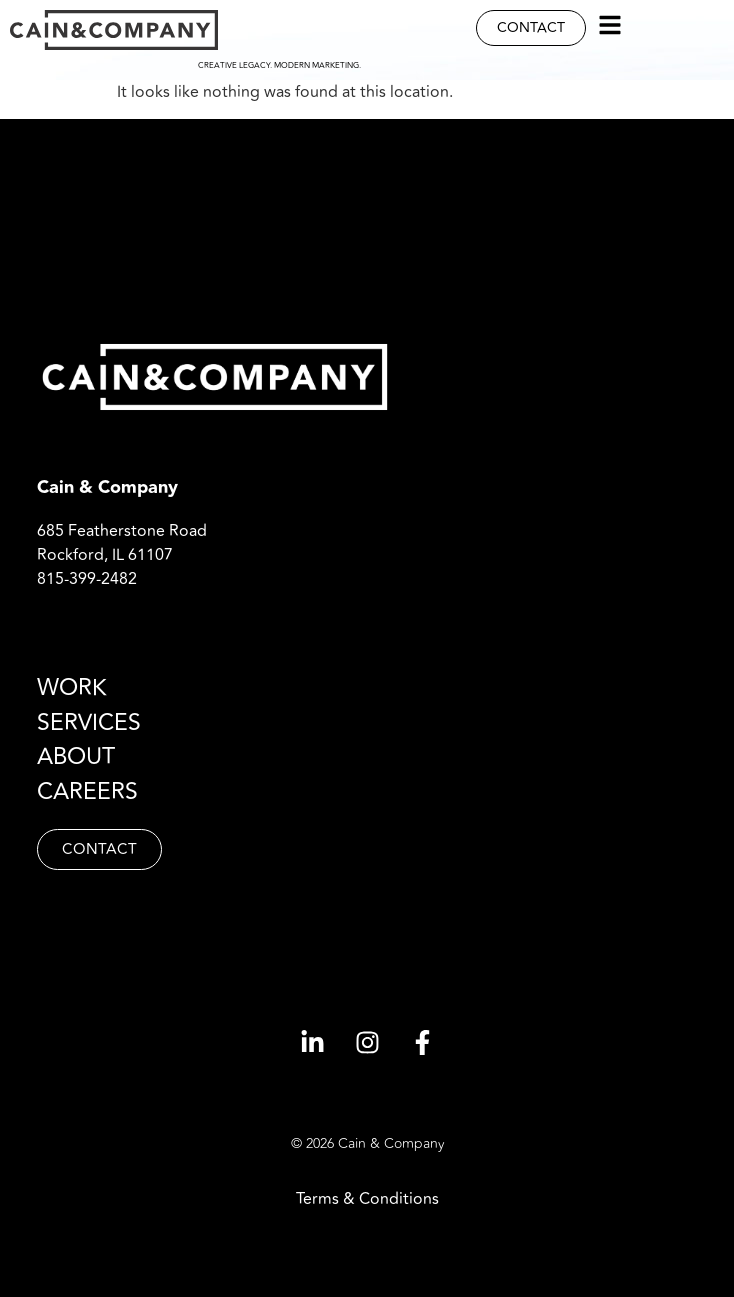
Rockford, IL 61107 (105, 555)
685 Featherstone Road (122, 531)
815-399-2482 (87, 579)
